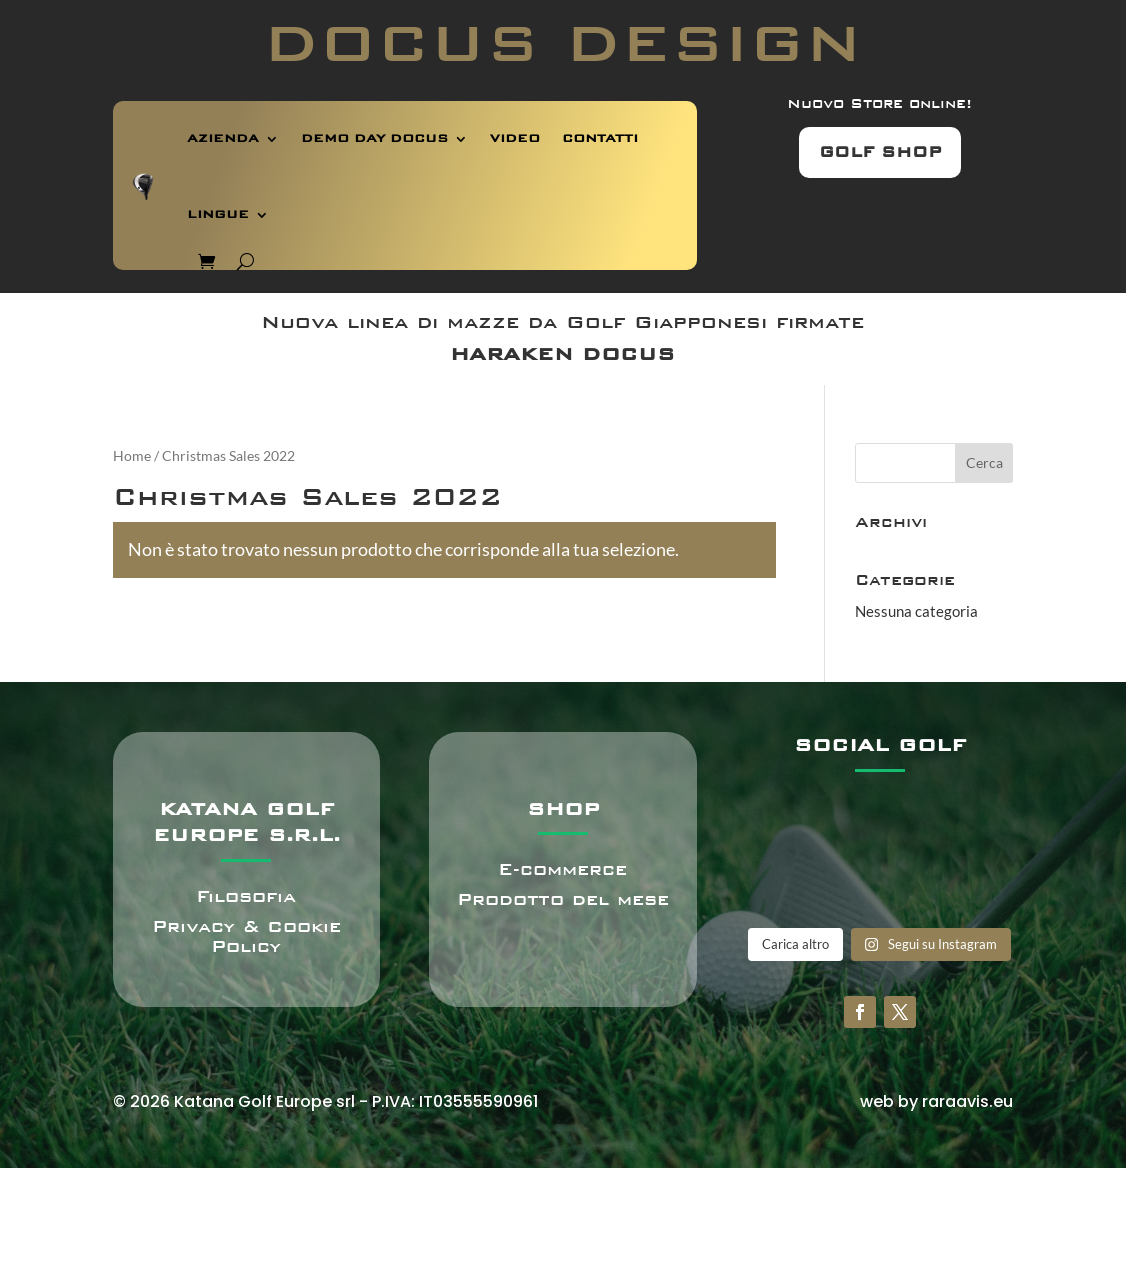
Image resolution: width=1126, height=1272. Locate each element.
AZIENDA (223, 138)
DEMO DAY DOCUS (374, 138)
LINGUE (218, 214)
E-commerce (562, 869)
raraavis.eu (967, 1101)
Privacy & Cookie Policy (246, 936)
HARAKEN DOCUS (562, 354)
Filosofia (246, 896)
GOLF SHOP (880, 152)
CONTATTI (600, 138)
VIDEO (515, 138)
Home (132, 455)
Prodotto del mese (563, 899)
